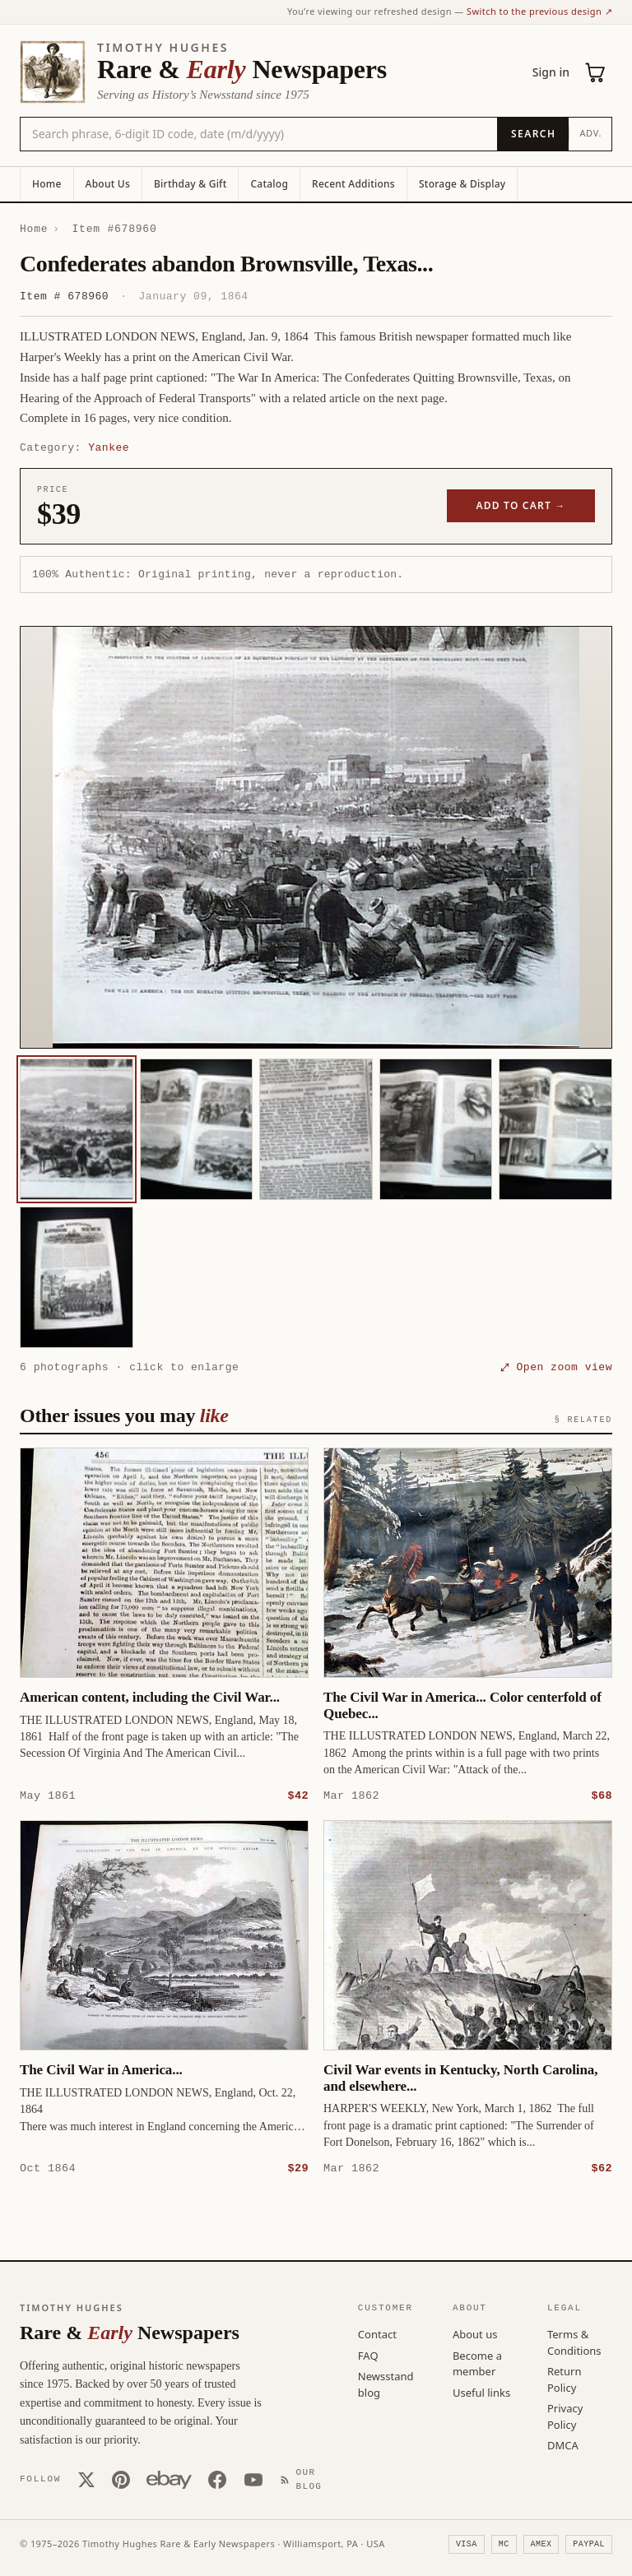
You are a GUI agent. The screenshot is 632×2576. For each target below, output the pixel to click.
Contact (377, 2333)
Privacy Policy (565, 2415)
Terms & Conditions (574, 2341)
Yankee (108, 447)
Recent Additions (353, 184)
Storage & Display (462, 184)
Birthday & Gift (190, 184)
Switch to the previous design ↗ (539, 11)
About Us (108, 184)
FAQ (368, 2354)
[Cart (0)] (595, 72)
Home (47, 184)
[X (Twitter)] (86, 2479)
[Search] (533, 134)
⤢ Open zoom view (556, 1367)
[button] (316, 837)
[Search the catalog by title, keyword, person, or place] (259, 134)
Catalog (269, 184)
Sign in (550, 72)
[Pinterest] (121, 2479)
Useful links (481, 2391)
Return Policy (564, 2378)
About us (475, 2333)
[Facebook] (217, 2479)
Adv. (590, 133)
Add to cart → (521, 505)
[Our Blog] (304, 2478)
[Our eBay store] (169, 2479)
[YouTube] (253, 2479)
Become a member (477, 2363)
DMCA (563, 2444)
